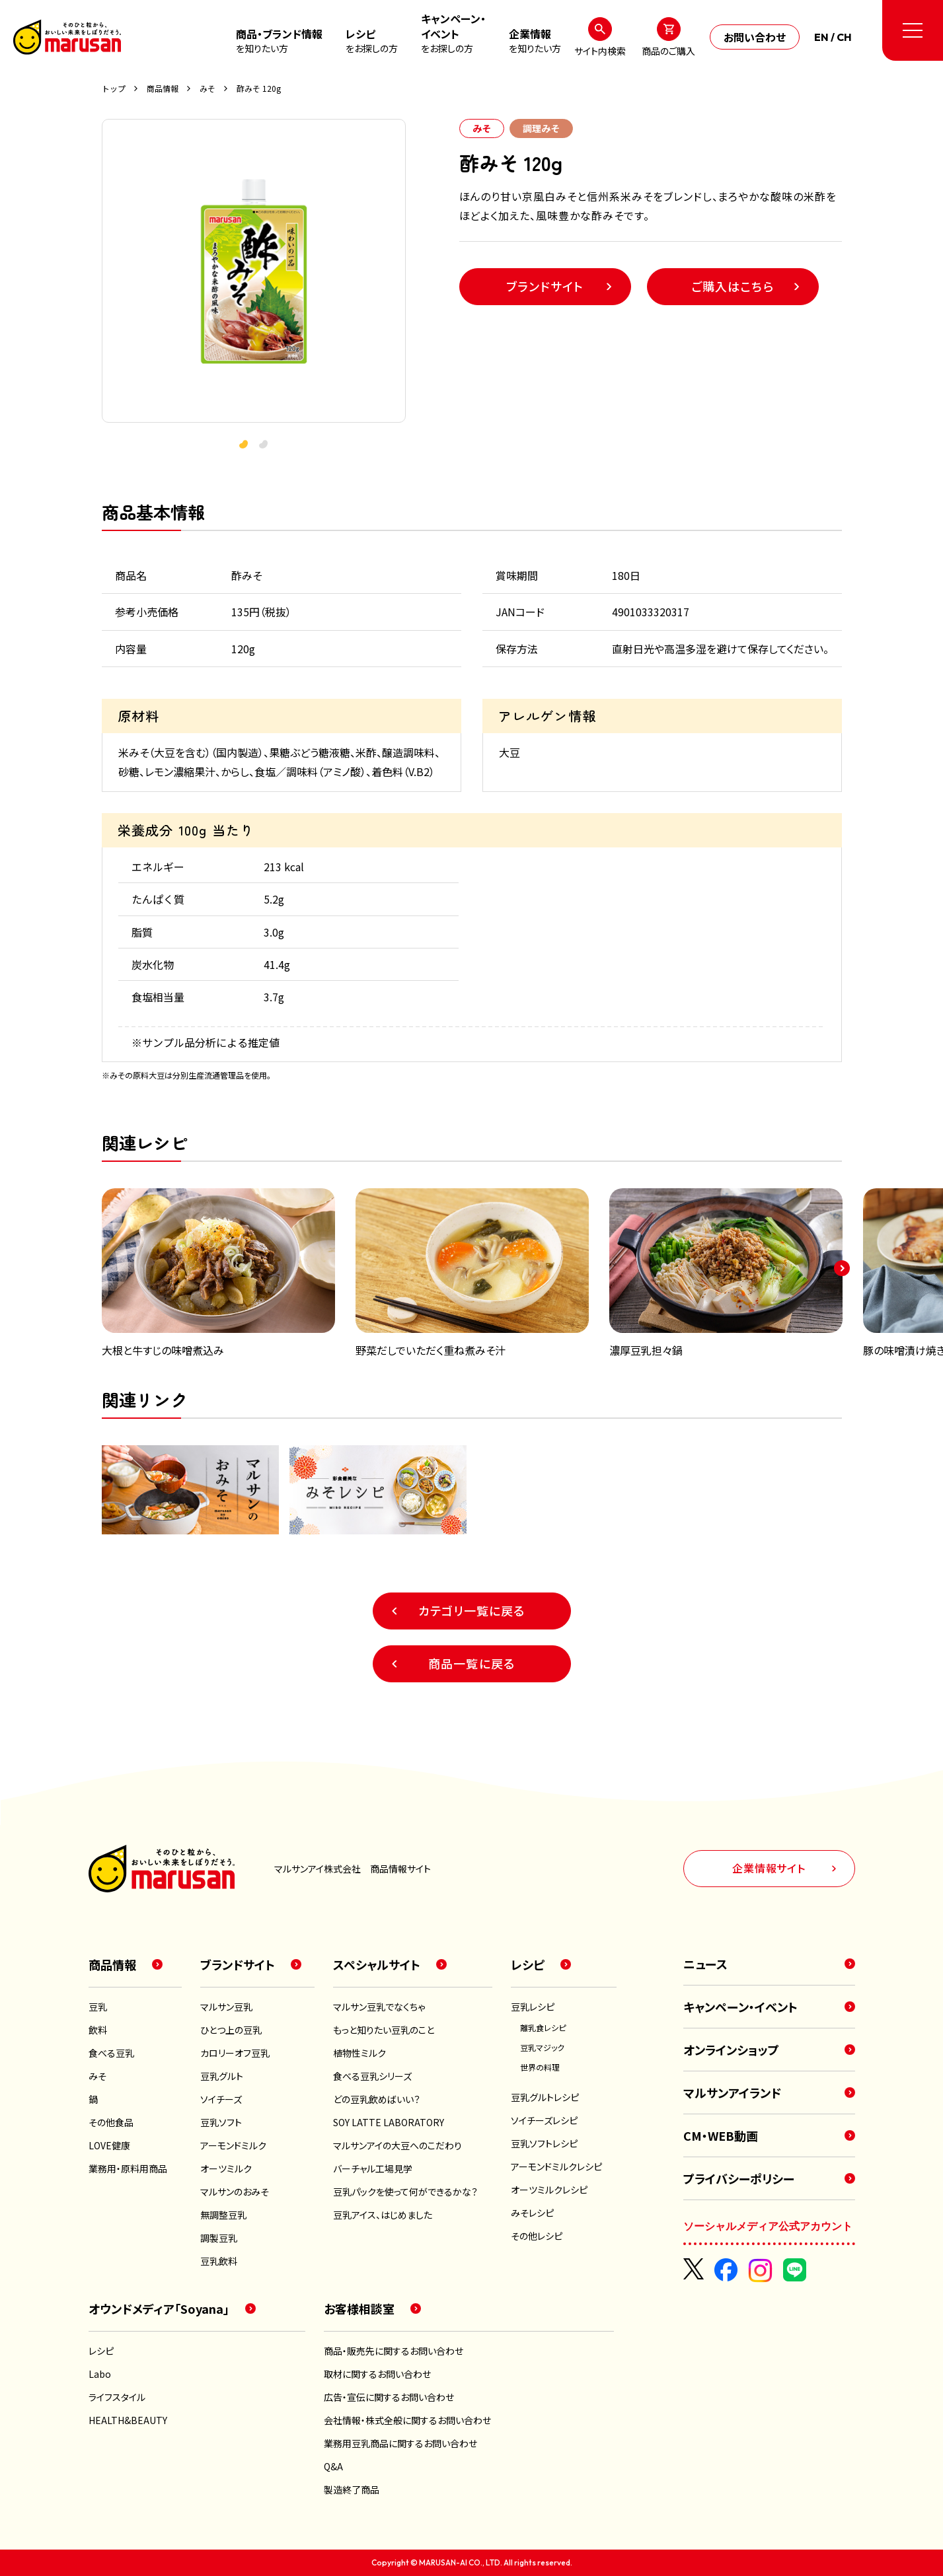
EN (821, 37)
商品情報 (162, 88)
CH (844, 37)
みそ (207, 88)
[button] (263, 444)
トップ (114, 88)
